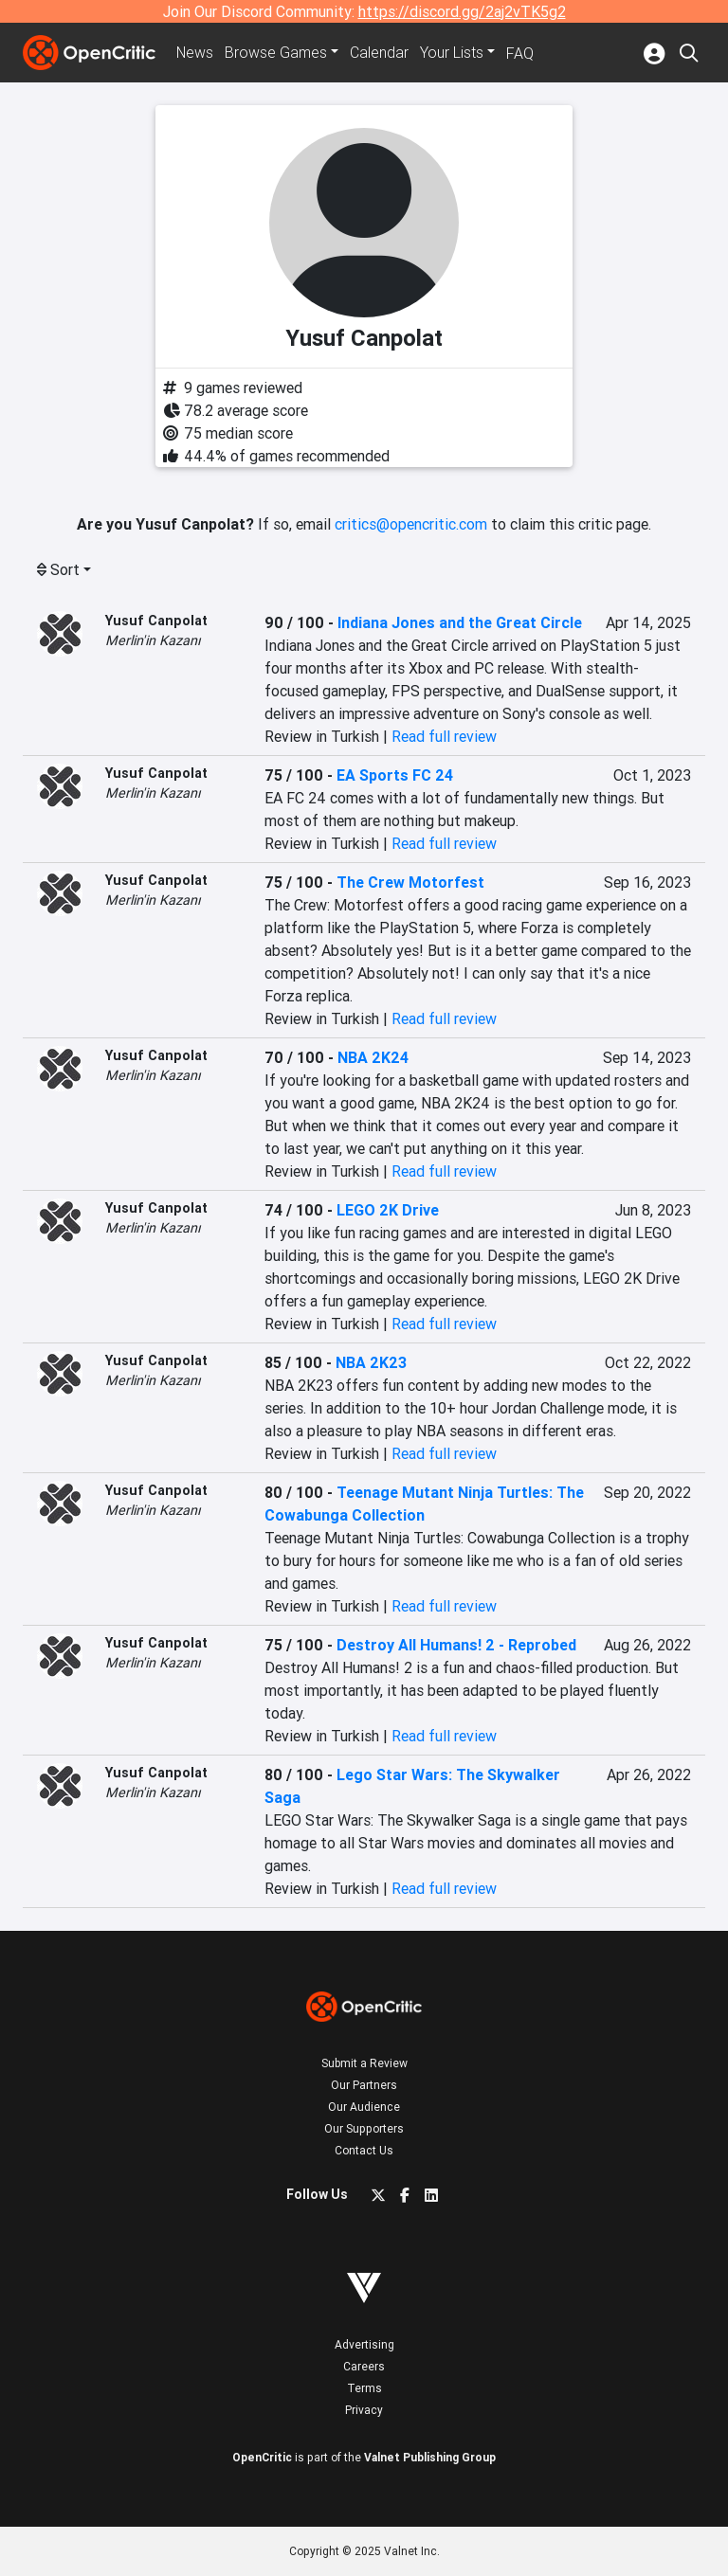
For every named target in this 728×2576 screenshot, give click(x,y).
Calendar (380, 53)
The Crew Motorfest (410, 882)
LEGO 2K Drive (388, 1209)
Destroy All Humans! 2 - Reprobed (456, 1644)
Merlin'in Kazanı (153, 640)
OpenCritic (262, 2457)
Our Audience (364, 2106)
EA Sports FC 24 (395, 775)
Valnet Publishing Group (430, 2457)
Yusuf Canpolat (156, 620)
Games (277, 53)
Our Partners (364, 2085)
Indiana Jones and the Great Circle (459, 622)
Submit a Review (364, 2063)
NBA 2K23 (371, 1362)
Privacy (364, 2410)
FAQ (521, 53)
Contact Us (364, 2150)
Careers (364, 2366)
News (195, 53)
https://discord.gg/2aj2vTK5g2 (462, 11)
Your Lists (452, 53)
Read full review (444, 736)
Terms (364, 2388)
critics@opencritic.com (411, 523)
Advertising (364, 2344)
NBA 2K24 (373, 1057)
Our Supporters (364, 2128)
